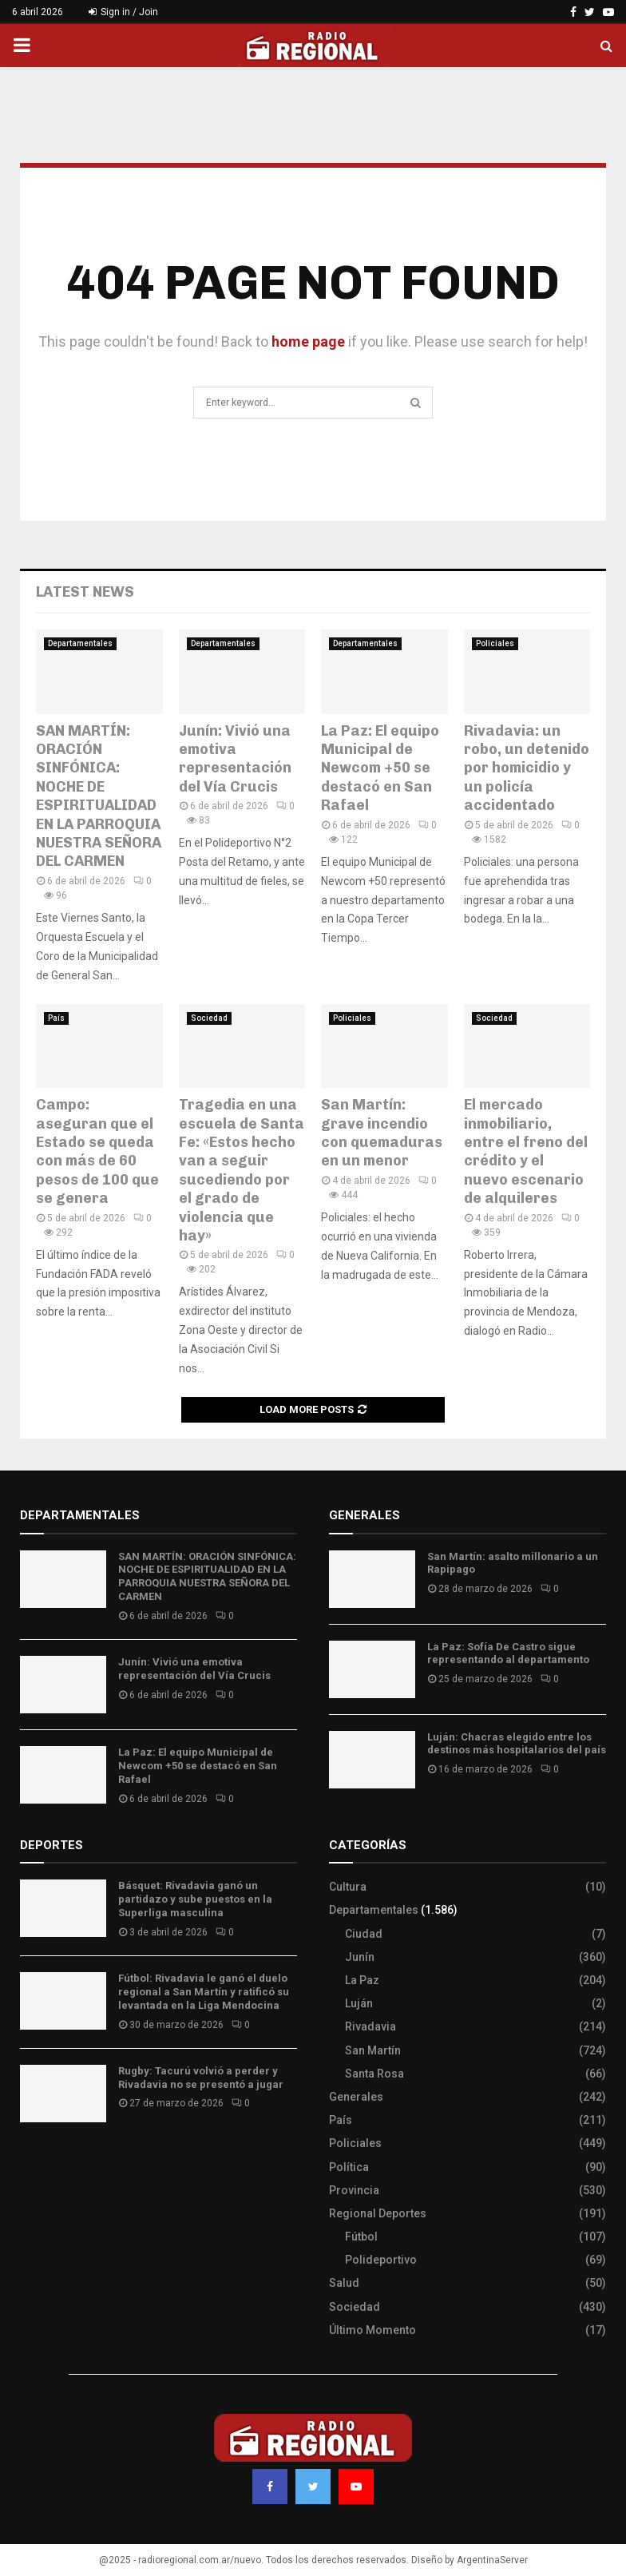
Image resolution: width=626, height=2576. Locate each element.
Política (349, 2167)
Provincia (354, 2190)
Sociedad (209, 1018)
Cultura (347, 1886)
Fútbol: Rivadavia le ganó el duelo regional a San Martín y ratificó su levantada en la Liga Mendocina (203, 1991)
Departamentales (80, 643)
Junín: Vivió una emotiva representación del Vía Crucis (235, 759)
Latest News (85, 592)
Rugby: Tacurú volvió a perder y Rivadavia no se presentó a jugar (200, 2077)
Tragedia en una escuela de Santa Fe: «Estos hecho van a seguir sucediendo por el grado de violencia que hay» (241, 1170)
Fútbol (361, 2236)
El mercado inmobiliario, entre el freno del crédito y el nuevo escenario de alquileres (526, 1151)
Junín (359, 1957)
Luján (359, 2003)
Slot (31, 2162)
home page (308, 341)
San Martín (373, 2050)
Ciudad (363, 1933)
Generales (356, 2096)
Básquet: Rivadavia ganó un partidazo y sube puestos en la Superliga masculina (195, 1899)
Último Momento (372, 2330)
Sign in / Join (123, 12)
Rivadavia (370, 2026)
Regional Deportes (377, 2213)
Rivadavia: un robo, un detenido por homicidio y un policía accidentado (526, 768)
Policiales (495, 643)
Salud (344, 2282)
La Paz (362, 1980)
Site (52, 2162)
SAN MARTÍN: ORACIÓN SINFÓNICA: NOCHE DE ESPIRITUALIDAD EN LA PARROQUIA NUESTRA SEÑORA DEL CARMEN (98, 796)
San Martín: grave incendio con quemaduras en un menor (381, 1132)
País (56, 1018)
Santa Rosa (374, 2073)
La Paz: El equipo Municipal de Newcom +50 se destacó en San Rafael (380, 768)
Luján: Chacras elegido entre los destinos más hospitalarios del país (516, 1743)
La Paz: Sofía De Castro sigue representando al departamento (508, 1653)
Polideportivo (381, 2259)
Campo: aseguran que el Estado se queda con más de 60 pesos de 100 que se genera (97, 1151)
